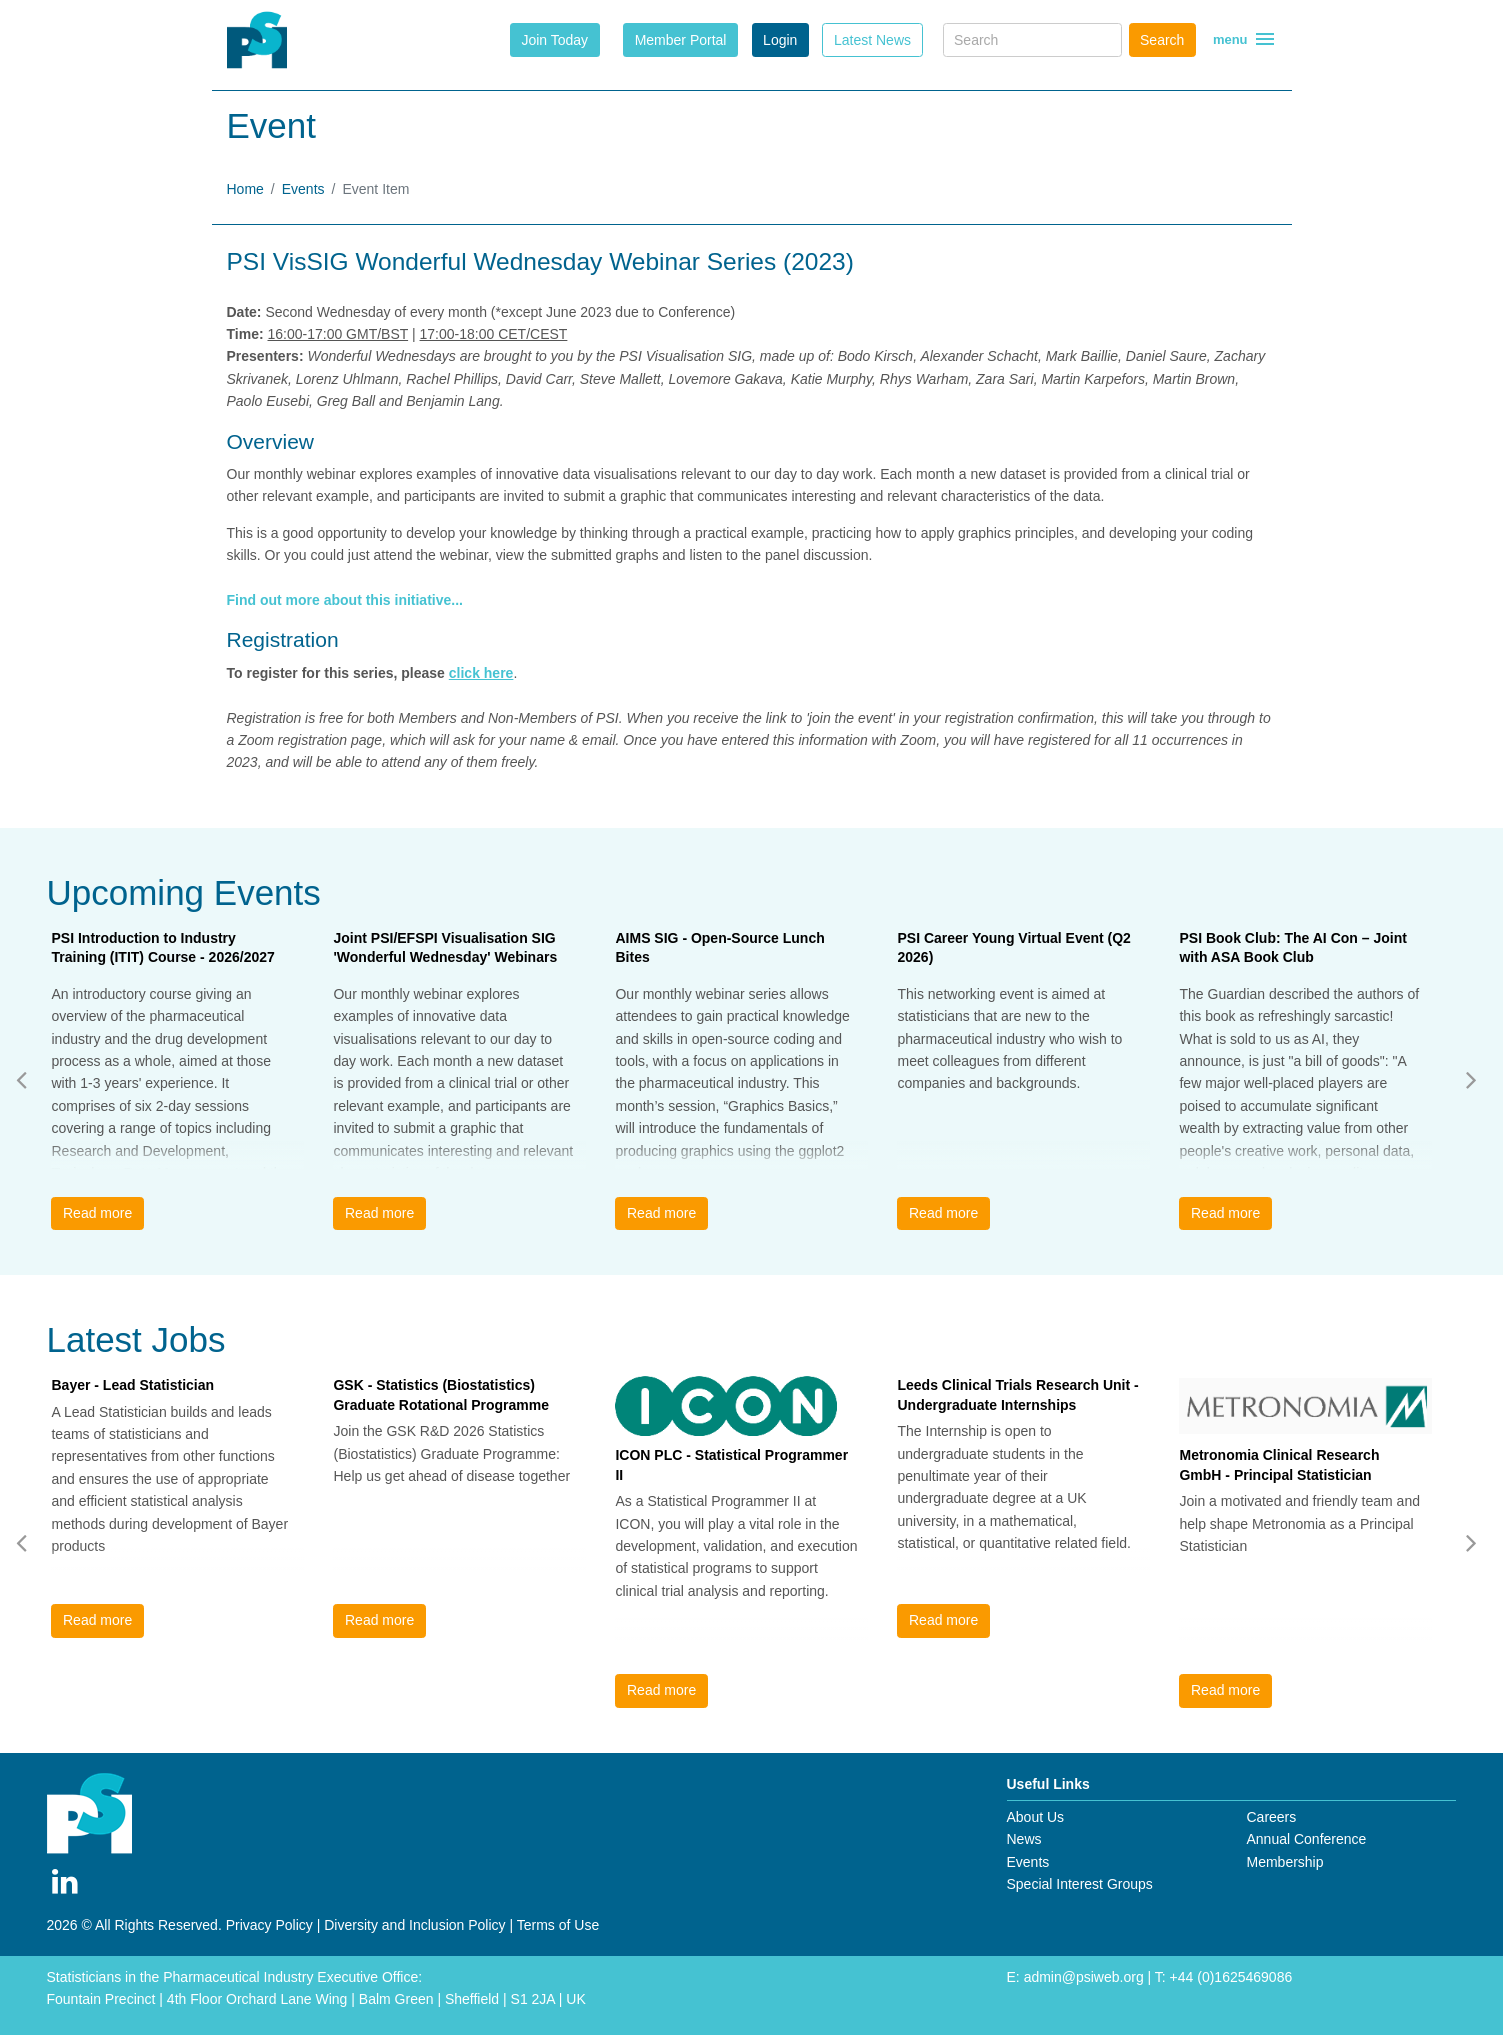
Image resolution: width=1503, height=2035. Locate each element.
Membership (1284, 1862)
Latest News (872, 40)
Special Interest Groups (1080, 1884)
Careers (1271, 1817)
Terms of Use (558, 1925)
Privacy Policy (269, 1925)
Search (1162, 40)
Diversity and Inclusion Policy (414, 1925)
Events (303, 189)
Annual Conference (1306, 1839)
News (1024, 1839)
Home (245, 189)
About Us (1036, 1817)
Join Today (554, 40)
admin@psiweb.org (1084, 1977)
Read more (97, 1213)
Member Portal (681, 40)
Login (780, 40)
